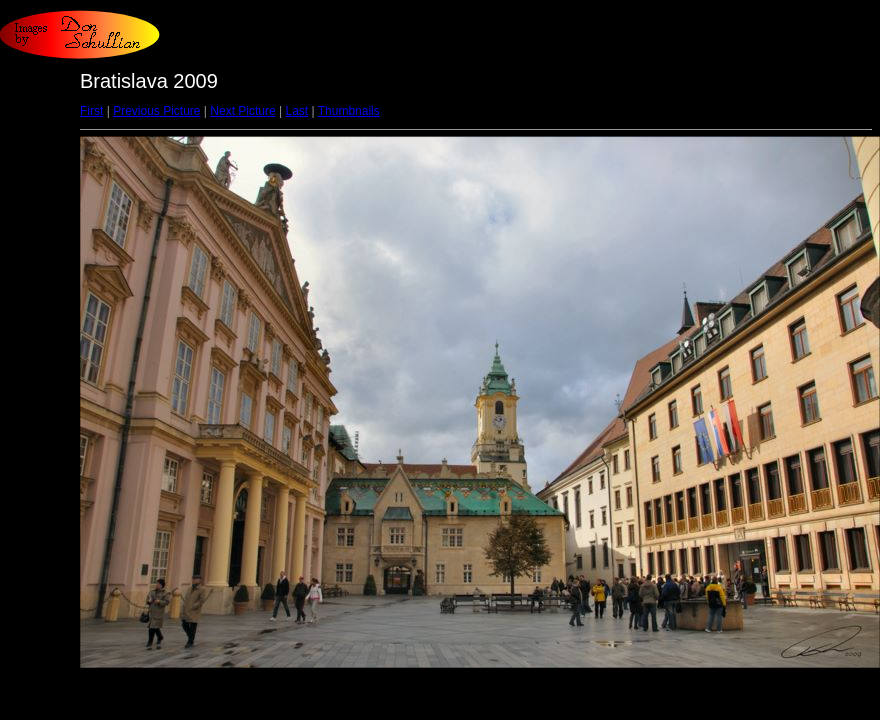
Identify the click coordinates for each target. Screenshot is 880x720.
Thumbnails (349, 111)
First (91, 111)
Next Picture (242, 111)
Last (296, 111)
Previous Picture (156, 111)
